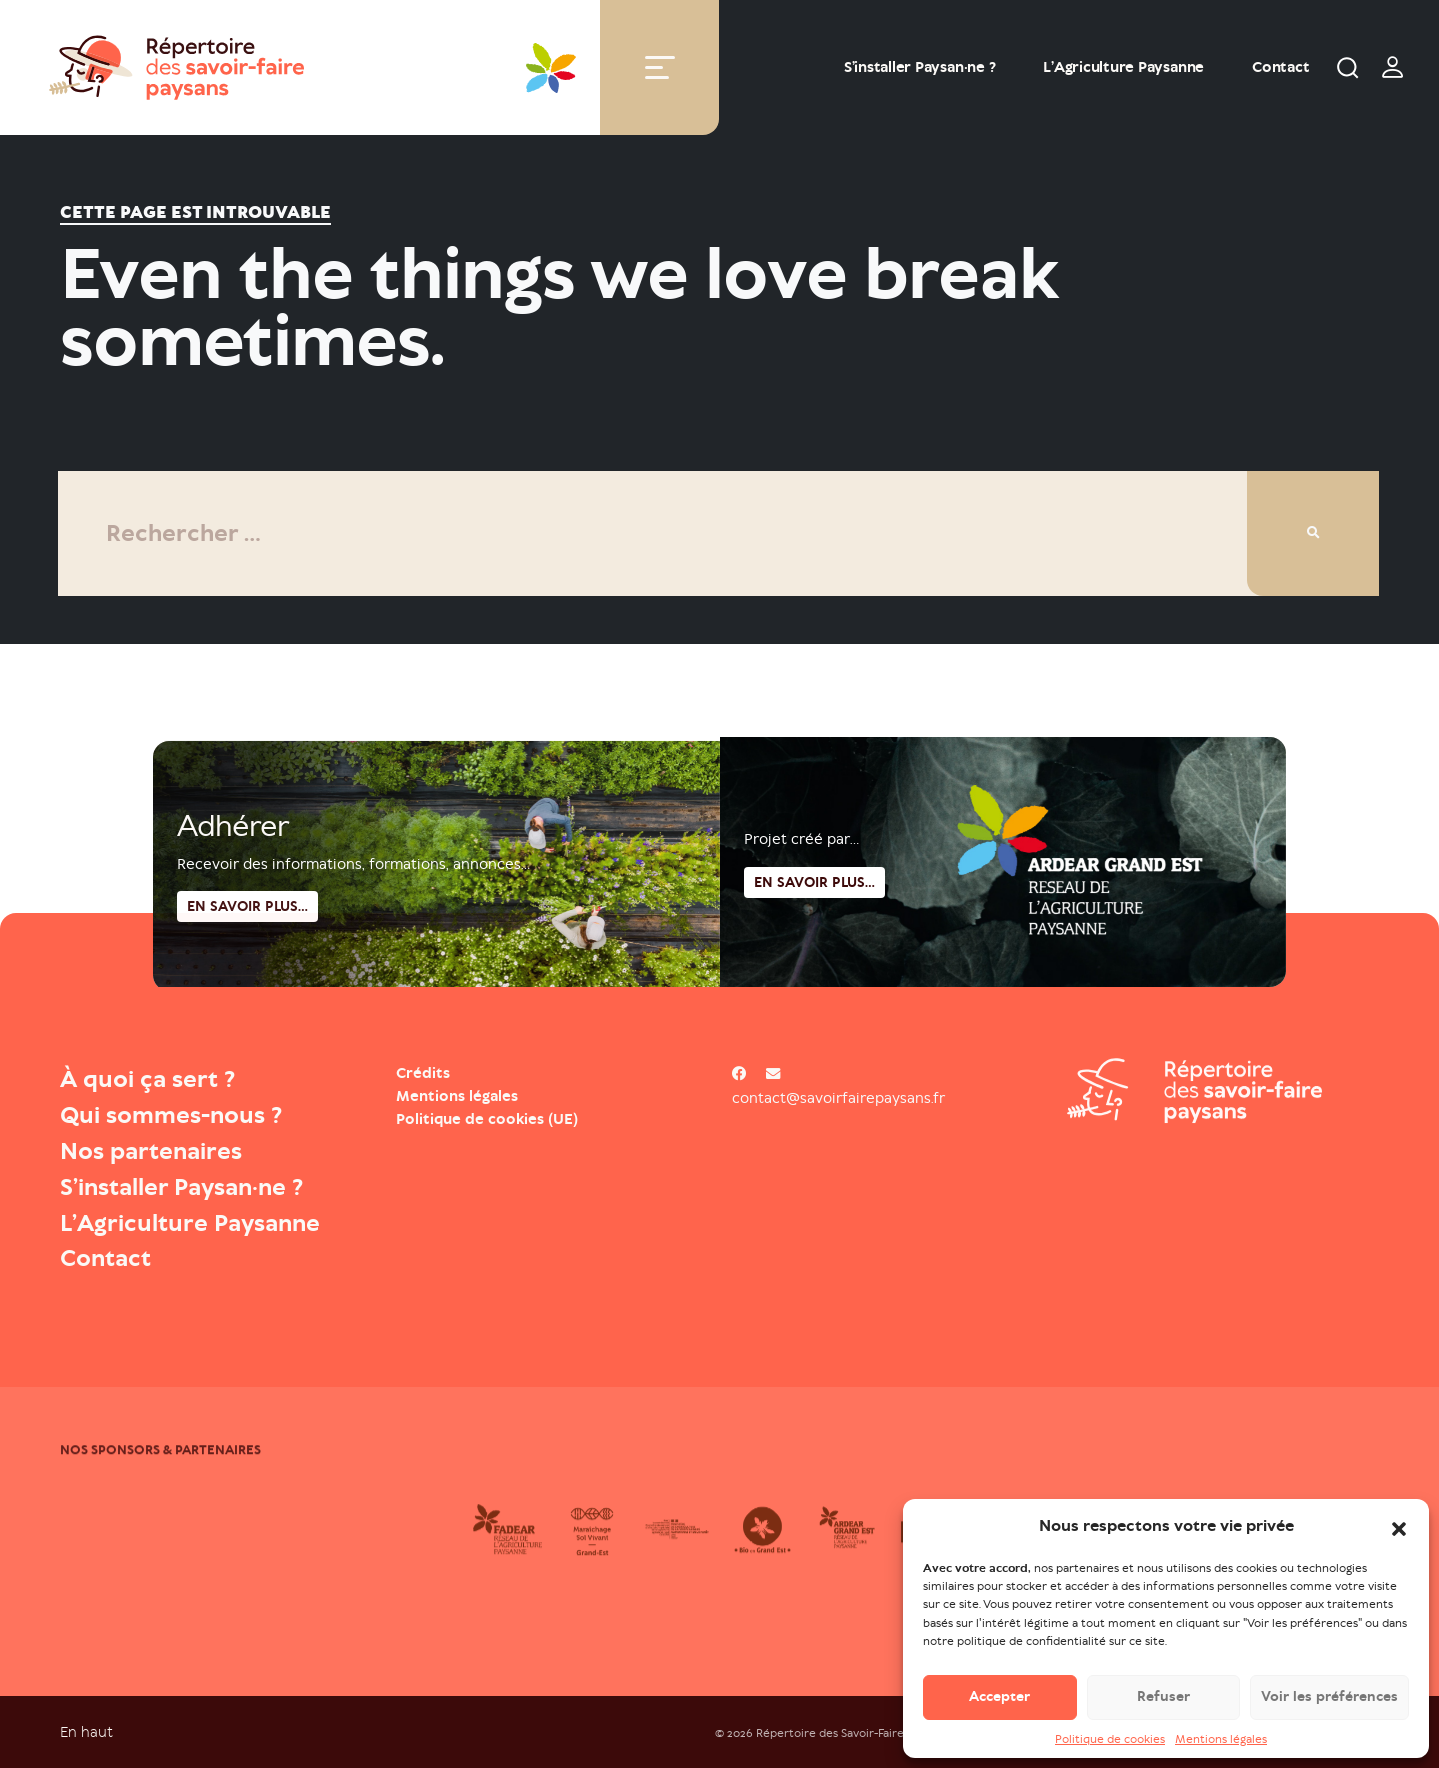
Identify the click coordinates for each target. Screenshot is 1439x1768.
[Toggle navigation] (660, 67)
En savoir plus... (814, 932)
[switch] (1393, 67)
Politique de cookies (1110, 1739)
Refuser (1163, 1697)
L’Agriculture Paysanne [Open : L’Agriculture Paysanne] (1123, 67)
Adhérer (233, 873)
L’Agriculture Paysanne (190, 1223)
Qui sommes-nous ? (171, 1115)
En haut (86, 1731)
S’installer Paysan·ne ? (919, 67)
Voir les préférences (1329, 1697)
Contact (1280, 67)
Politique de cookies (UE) (487, 1119)
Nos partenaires (151, 1151)
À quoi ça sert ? (147, 1079)
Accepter (999, 1697)
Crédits (423, 1073)
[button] (1399, 1527)
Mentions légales (1221, 1739)
